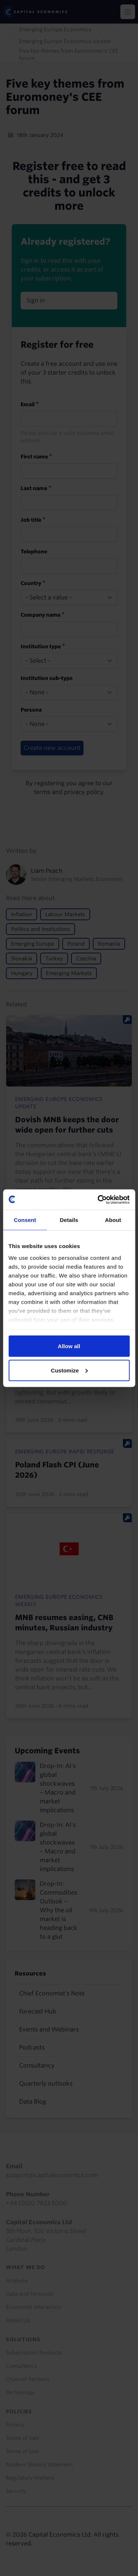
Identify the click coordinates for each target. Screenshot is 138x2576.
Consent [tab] (25, 1220)
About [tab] (113, 1220)
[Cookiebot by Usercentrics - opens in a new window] (98, 1199)
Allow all (69, 1346)
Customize (69, 1370)
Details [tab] (69, 1220)
